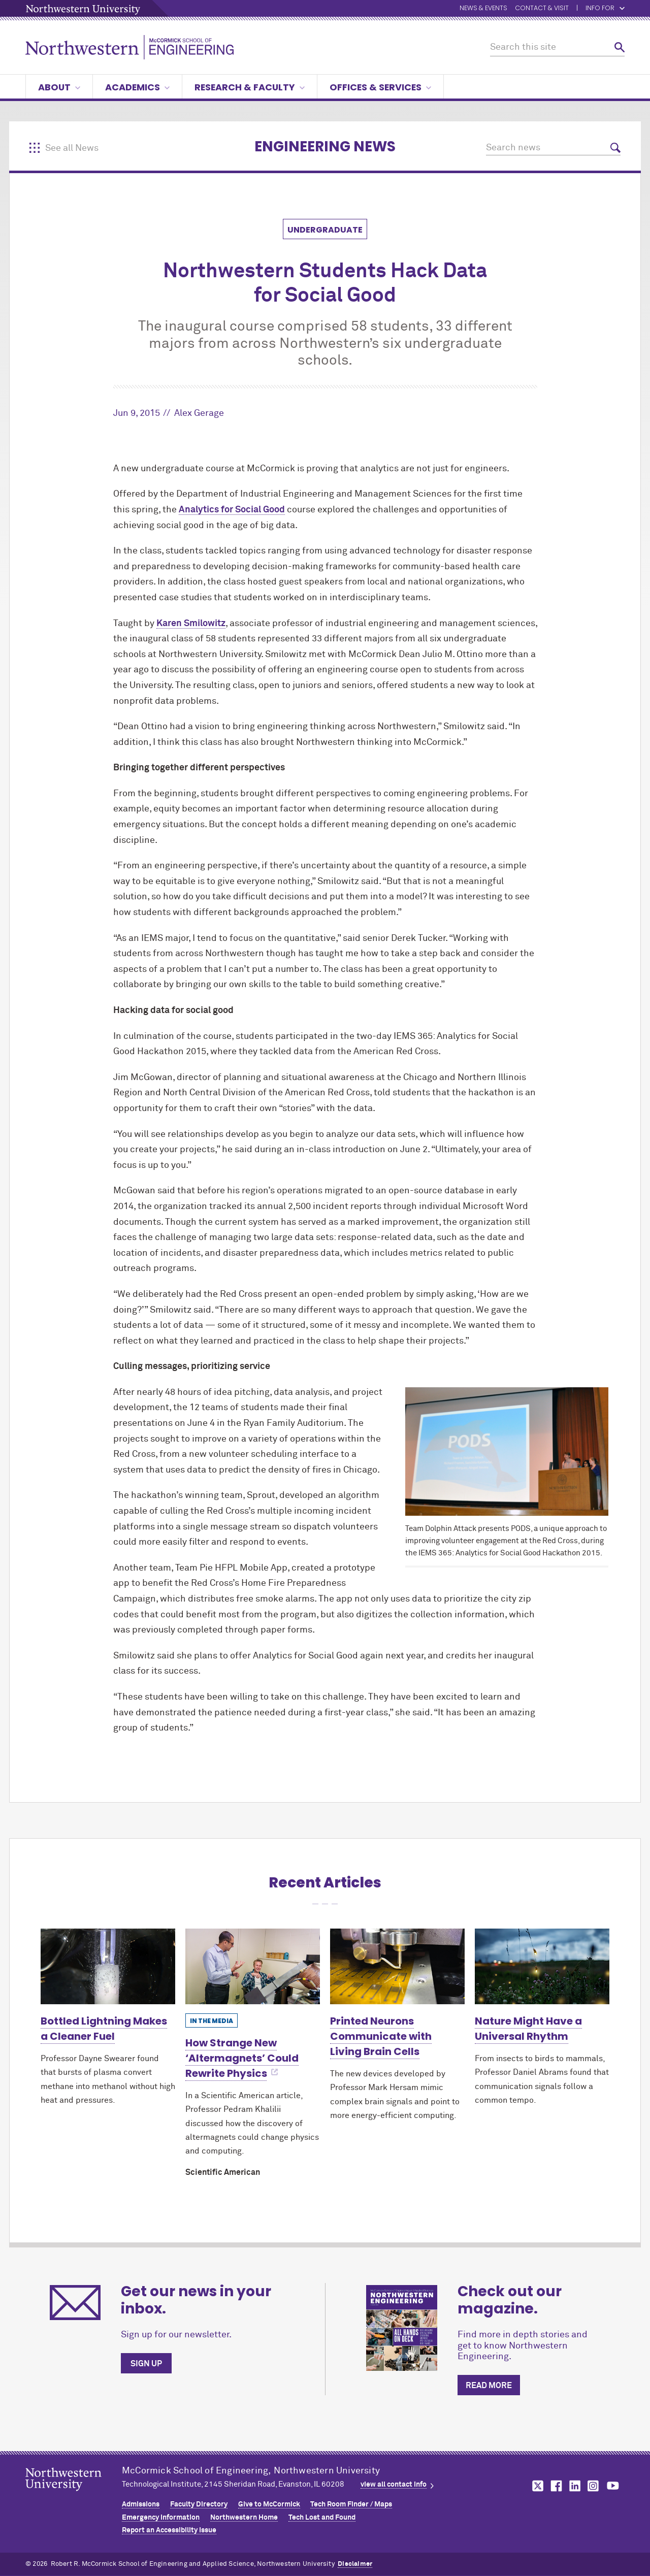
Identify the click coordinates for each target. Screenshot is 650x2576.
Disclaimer (355, 2564)
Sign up (146, 2364)
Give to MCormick (269, 2504)
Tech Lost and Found (321, 2517)
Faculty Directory (199, 2504)
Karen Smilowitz (190, 623)
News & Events (483, 8)
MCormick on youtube (613, 2486)
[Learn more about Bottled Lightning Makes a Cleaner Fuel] (108, 1966)
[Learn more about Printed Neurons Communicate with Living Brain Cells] (397, 1966)
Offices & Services (380, 87)
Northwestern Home (244, 2517)
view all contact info (394, 2484)
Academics (137, 87)
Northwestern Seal (73, 2495)
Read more (489, 2386)
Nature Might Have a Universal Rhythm (528, 2028)
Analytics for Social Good (232, 509)
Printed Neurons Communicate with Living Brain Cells (381, 2036)
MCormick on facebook (555, 2486)
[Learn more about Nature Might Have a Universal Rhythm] (542, 1966)
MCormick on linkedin (574, 2486)
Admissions (140, 2504)
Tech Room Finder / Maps (351, 2504)
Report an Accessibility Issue (169, 2530)
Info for (605, 8)
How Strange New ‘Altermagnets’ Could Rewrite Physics (242, 2058)
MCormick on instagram (593, 2486)
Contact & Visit (542, 8)
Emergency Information (161, 2517)
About (59, 87)
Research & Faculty (249, 87)
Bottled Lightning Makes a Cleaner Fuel (104, 2028)
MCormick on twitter (535, 2486)
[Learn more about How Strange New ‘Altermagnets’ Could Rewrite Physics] (252, 1966)
